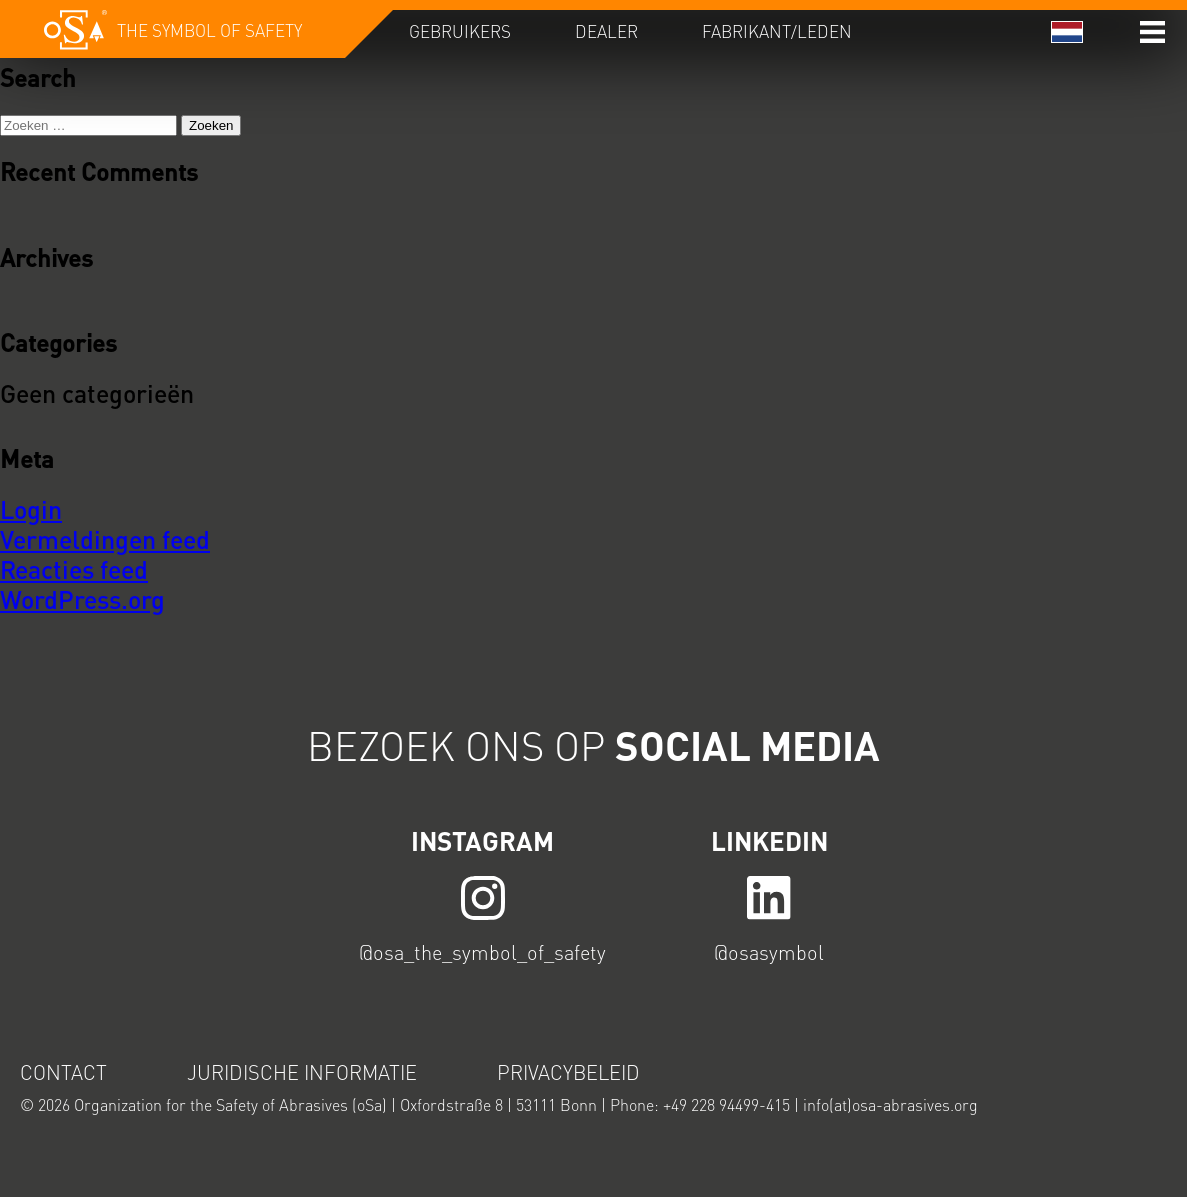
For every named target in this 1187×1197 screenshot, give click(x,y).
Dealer (606, 31)
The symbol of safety (209, 30)
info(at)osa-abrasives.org (890, 1104)
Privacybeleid (568, 1072)
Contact (63, 1072)
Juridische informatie (302, 1072)
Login (31, 509)
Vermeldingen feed (105, 539)
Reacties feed (74, 569)
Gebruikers (460, 31)
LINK (483, 896)
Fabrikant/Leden (777, 31)
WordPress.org (82, 599)
